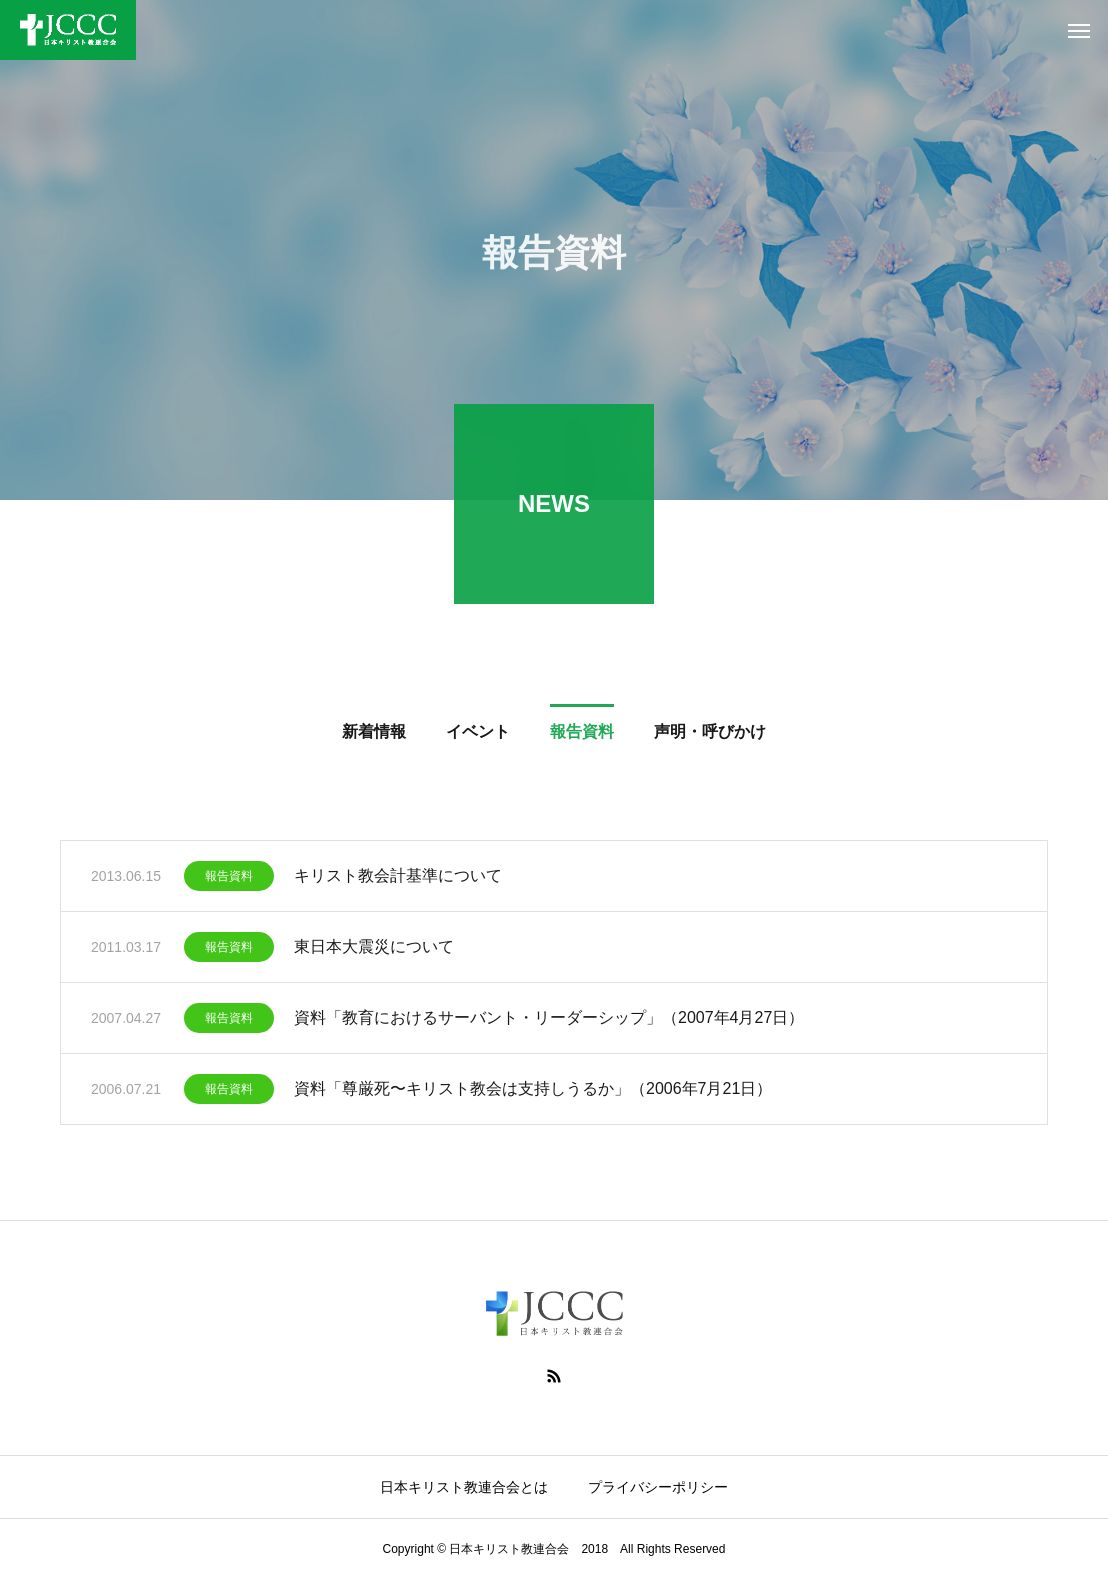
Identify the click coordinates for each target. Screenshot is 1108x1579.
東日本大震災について (374, 949)
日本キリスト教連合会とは (464, 1487)
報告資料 (229, 879)
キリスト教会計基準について (398, 878)
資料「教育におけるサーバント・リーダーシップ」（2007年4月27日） (549, 1020)
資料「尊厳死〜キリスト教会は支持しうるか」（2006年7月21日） (533, 1091)
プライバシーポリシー (658, 1487)
